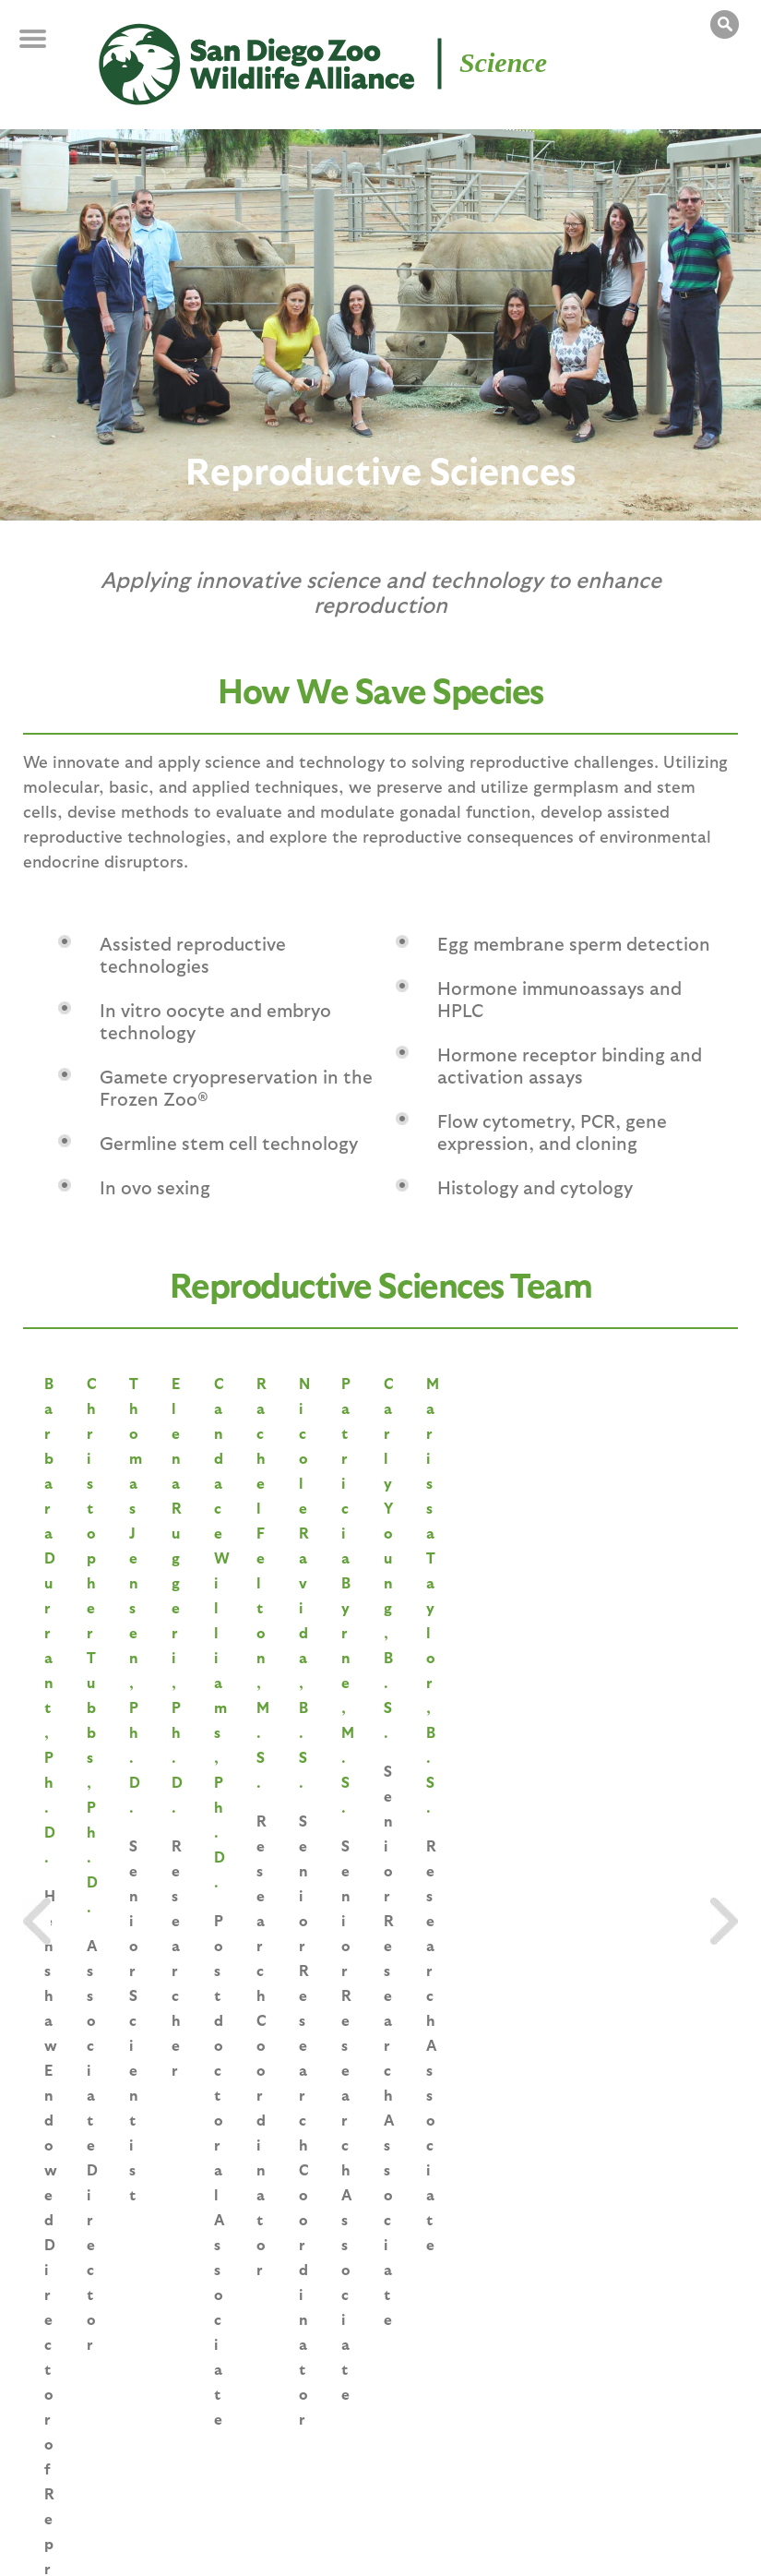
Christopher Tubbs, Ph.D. (379, 1578)
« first (205, 2171)
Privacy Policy (320, 2533)
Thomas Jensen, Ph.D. (616, 1578)
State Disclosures (563, 2533)
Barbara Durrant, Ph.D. (141, 1578)
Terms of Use (436, 2533)
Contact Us (685, 2533)
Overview (579, 2427)
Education (330, 2427)
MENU (45, 48)
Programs (402, 2427)
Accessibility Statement (109, 2552)
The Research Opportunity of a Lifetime (489, 1980)
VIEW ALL (381, 1738)
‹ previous (282, 2171)
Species (122, 2427)
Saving (68, 2427)
